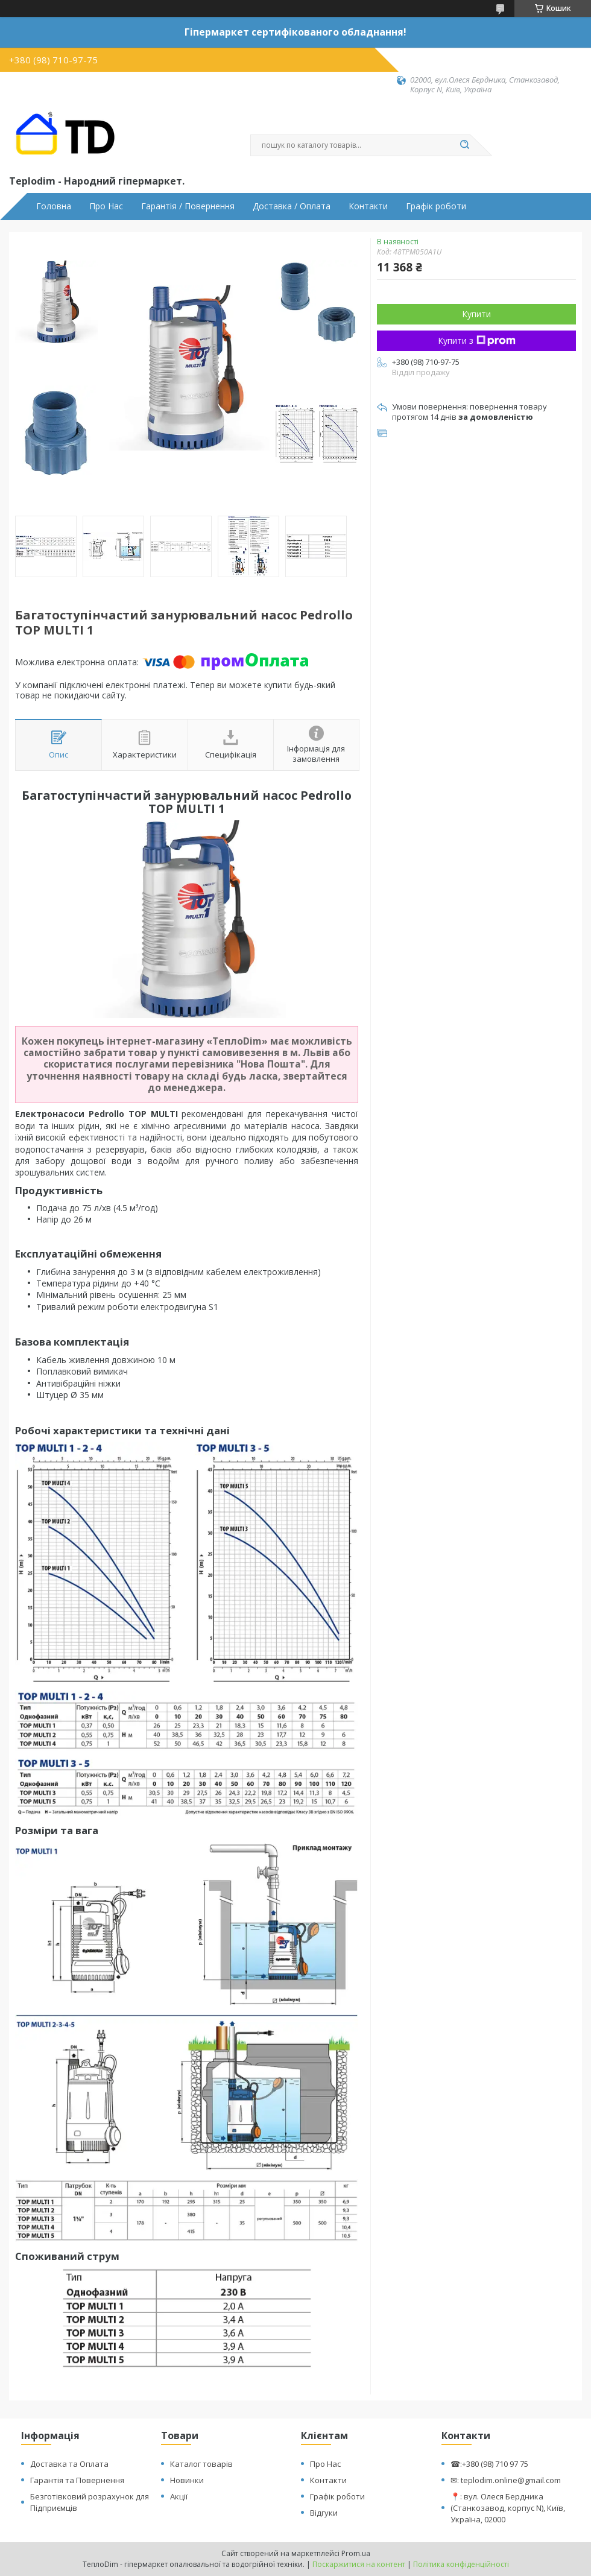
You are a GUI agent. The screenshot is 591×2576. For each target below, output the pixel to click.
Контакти (368, 206)
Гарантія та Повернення (77, 2480)
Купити (476, 314)
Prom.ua (355, 2553)
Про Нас (106, 206)
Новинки (187, 2480)
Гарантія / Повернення (188, 206)
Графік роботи (436, 206)
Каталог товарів (201, 2463)
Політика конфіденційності (461, 2564)
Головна (53, 206)
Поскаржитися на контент (358, 2564)
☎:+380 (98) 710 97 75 (489, 2463)
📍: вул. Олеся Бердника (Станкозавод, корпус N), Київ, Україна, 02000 (507, 2508)
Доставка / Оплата (291, 206)
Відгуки (324, 2512)
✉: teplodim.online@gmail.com (505, 2480)
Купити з (477, 340)
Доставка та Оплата (69, 2463)
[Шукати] (464, 145)
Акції (179, 2496)
